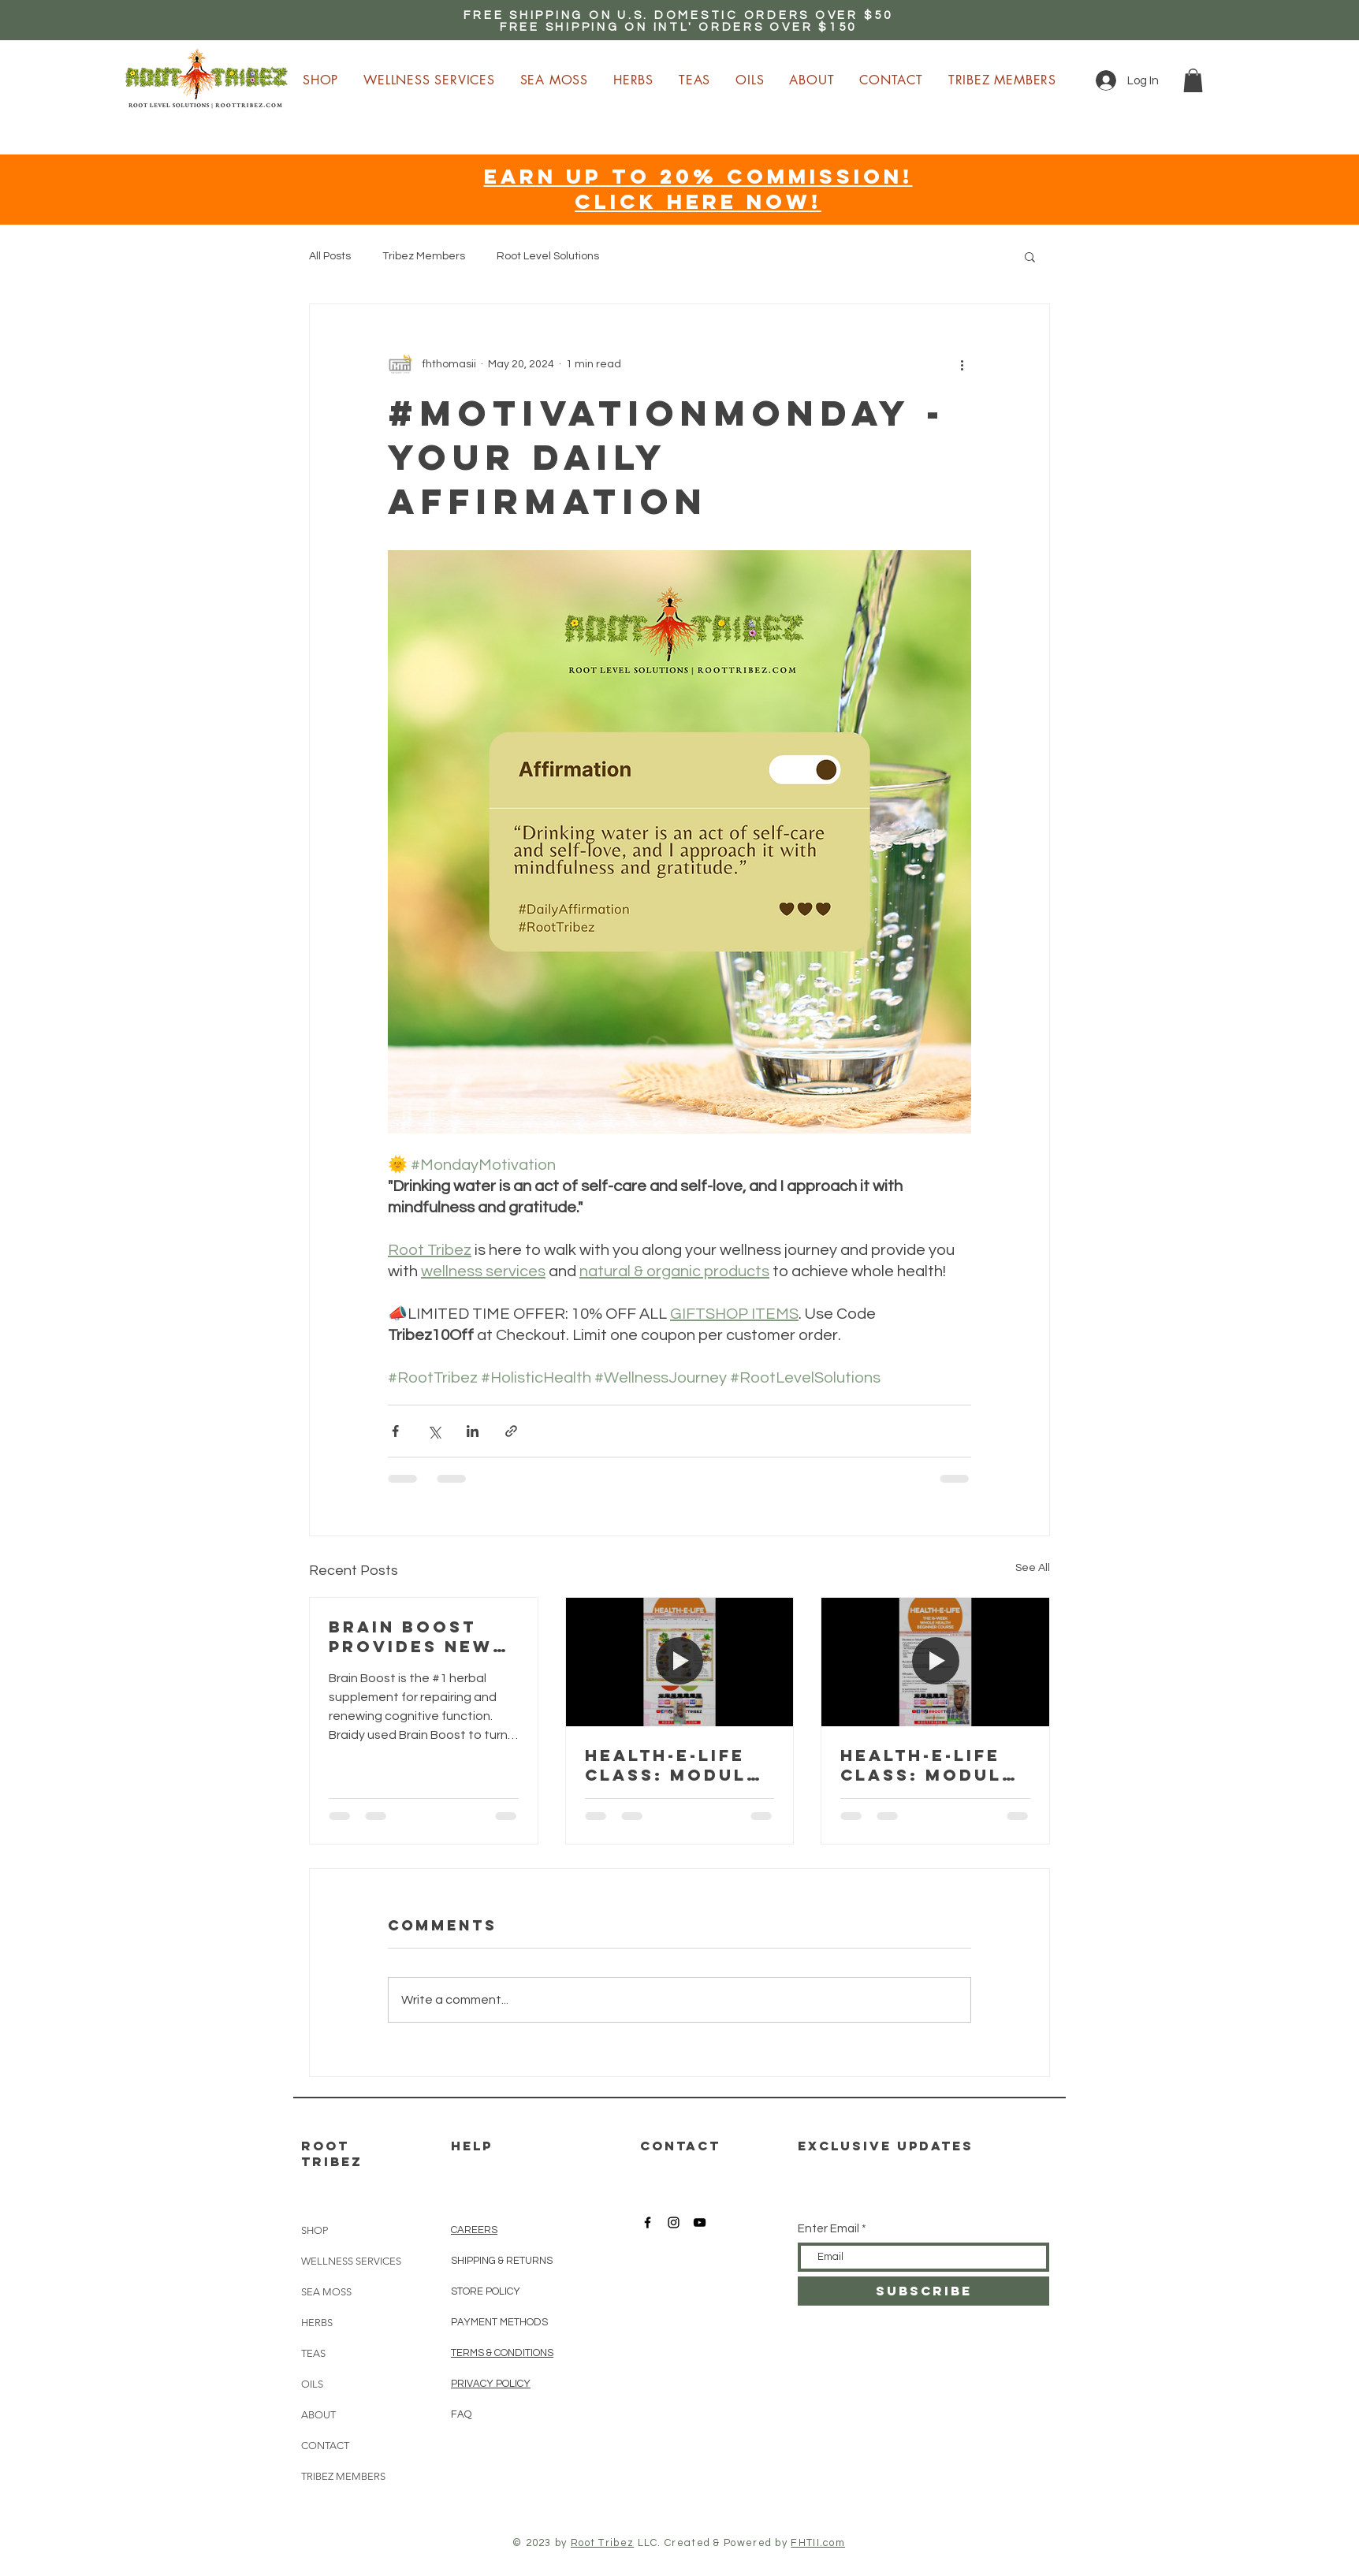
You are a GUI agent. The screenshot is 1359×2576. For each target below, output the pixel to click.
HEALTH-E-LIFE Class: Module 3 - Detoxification (930, 1765)
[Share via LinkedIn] (472, 1431)
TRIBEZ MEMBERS (343, 2476)
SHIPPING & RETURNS (502, 2260)
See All (1032, 1567)
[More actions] (961, 364)
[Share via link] (511, 1431)
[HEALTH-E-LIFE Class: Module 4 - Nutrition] (680, 1661)
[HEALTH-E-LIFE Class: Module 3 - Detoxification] (935, 1661)
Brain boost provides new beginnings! (411, 1636)
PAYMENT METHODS (499, 2322)
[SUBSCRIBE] (923, 2291)
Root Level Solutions (548, 256)
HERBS (317, 2322)
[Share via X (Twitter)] (433, 1431)
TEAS (313, 2353)
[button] (1193, 80)
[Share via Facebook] (395, 1431)
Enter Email (828, 2229)
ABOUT (318, 2415)
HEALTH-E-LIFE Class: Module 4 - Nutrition (672, 1765)
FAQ (461, 2414)
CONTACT (325, 2445)
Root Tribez (602, 2542)
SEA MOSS (326, 2292)
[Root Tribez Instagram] (673, 2222)
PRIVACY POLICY (491, 2383)
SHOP (314, 2230)
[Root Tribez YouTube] (699, 2222)
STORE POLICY (487, 2291)
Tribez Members (423, 256)
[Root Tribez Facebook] (647, 2222)
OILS (312, 2384)
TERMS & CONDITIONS (502, 2352)
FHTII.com (818, 2542)
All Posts (330, 256)
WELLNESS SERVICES (351, 2261)
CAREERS (474, 2229)
